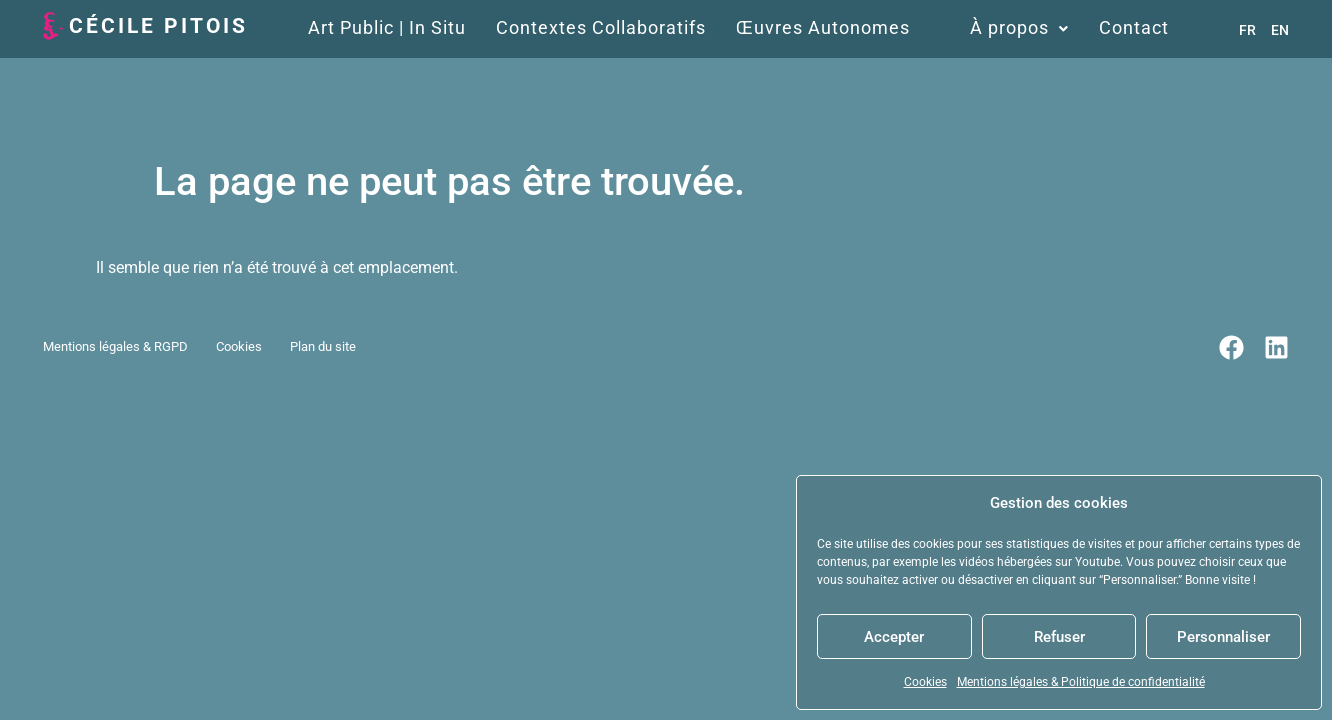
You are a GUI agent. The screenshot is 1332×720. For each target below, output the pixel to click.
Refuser (1059, 637)
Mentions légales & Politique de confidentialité (1081, 682)
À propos (1019, 28)
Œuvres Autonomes (823, 28)
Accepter (894, 637)
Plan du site (323, 347)
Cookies (925, 682)
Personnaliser (1223, 637)
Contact (1134, 28)
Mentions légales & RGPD (115, 347)
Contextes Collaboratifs (601, 28)
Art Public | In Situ (387, 28)
